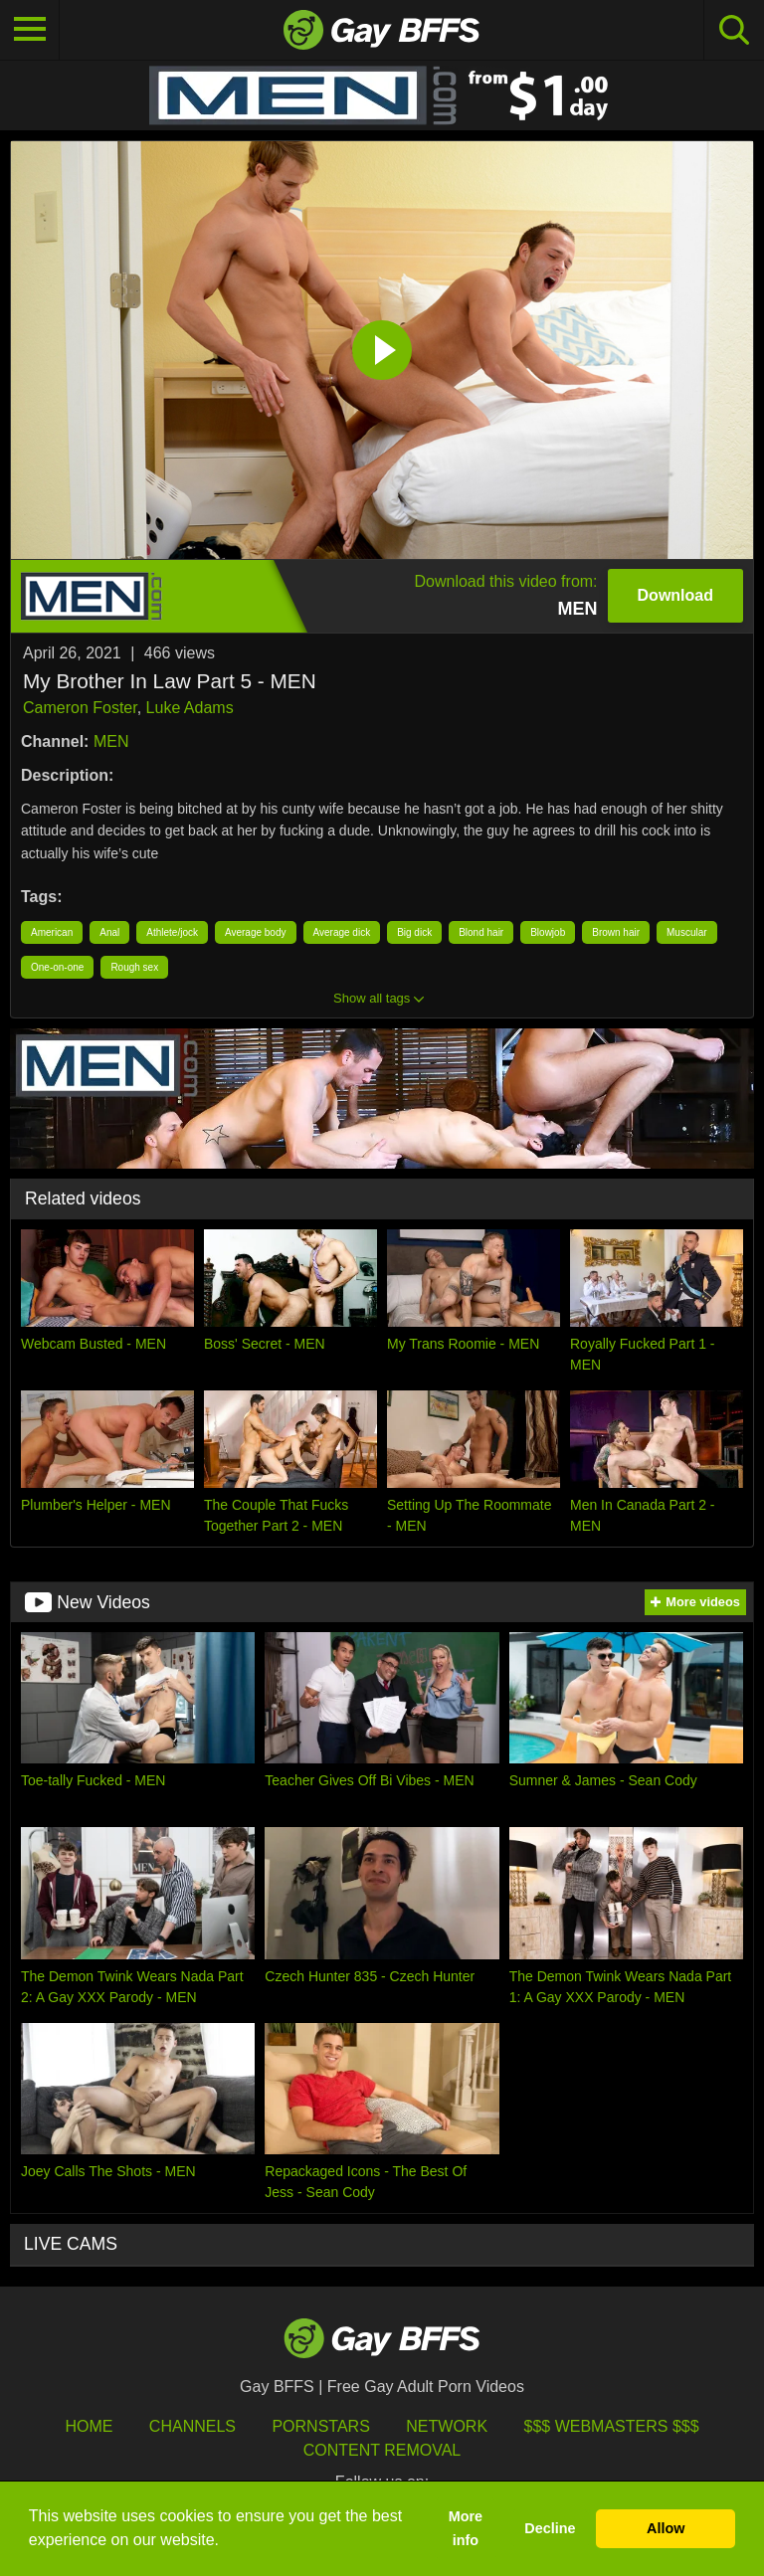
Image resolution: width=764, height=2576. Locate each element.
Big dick (414, 932)
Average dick (342, 932)
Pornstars (320, 2426)
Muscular (687, 932)
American (52, 932)
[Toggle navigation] (30, 30)
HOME (88, 2426)
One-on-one (57, 967)
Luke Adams (190, 707)
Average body (255, 932)
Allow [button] (665, 2528)
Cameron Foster (80, 707)
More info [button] (465, 2528)
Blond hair (481, 932)
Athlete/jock (172, 932)
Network (446, 2426)
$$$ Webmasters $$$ (611, 2426)
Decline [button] (549, 2528)
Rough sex (134, 967)
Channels (192, 2426)
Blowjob (547, 932)
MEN (111, 741)
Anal (109, 932)
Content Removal (382, 2450)
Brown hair (616, 932)
